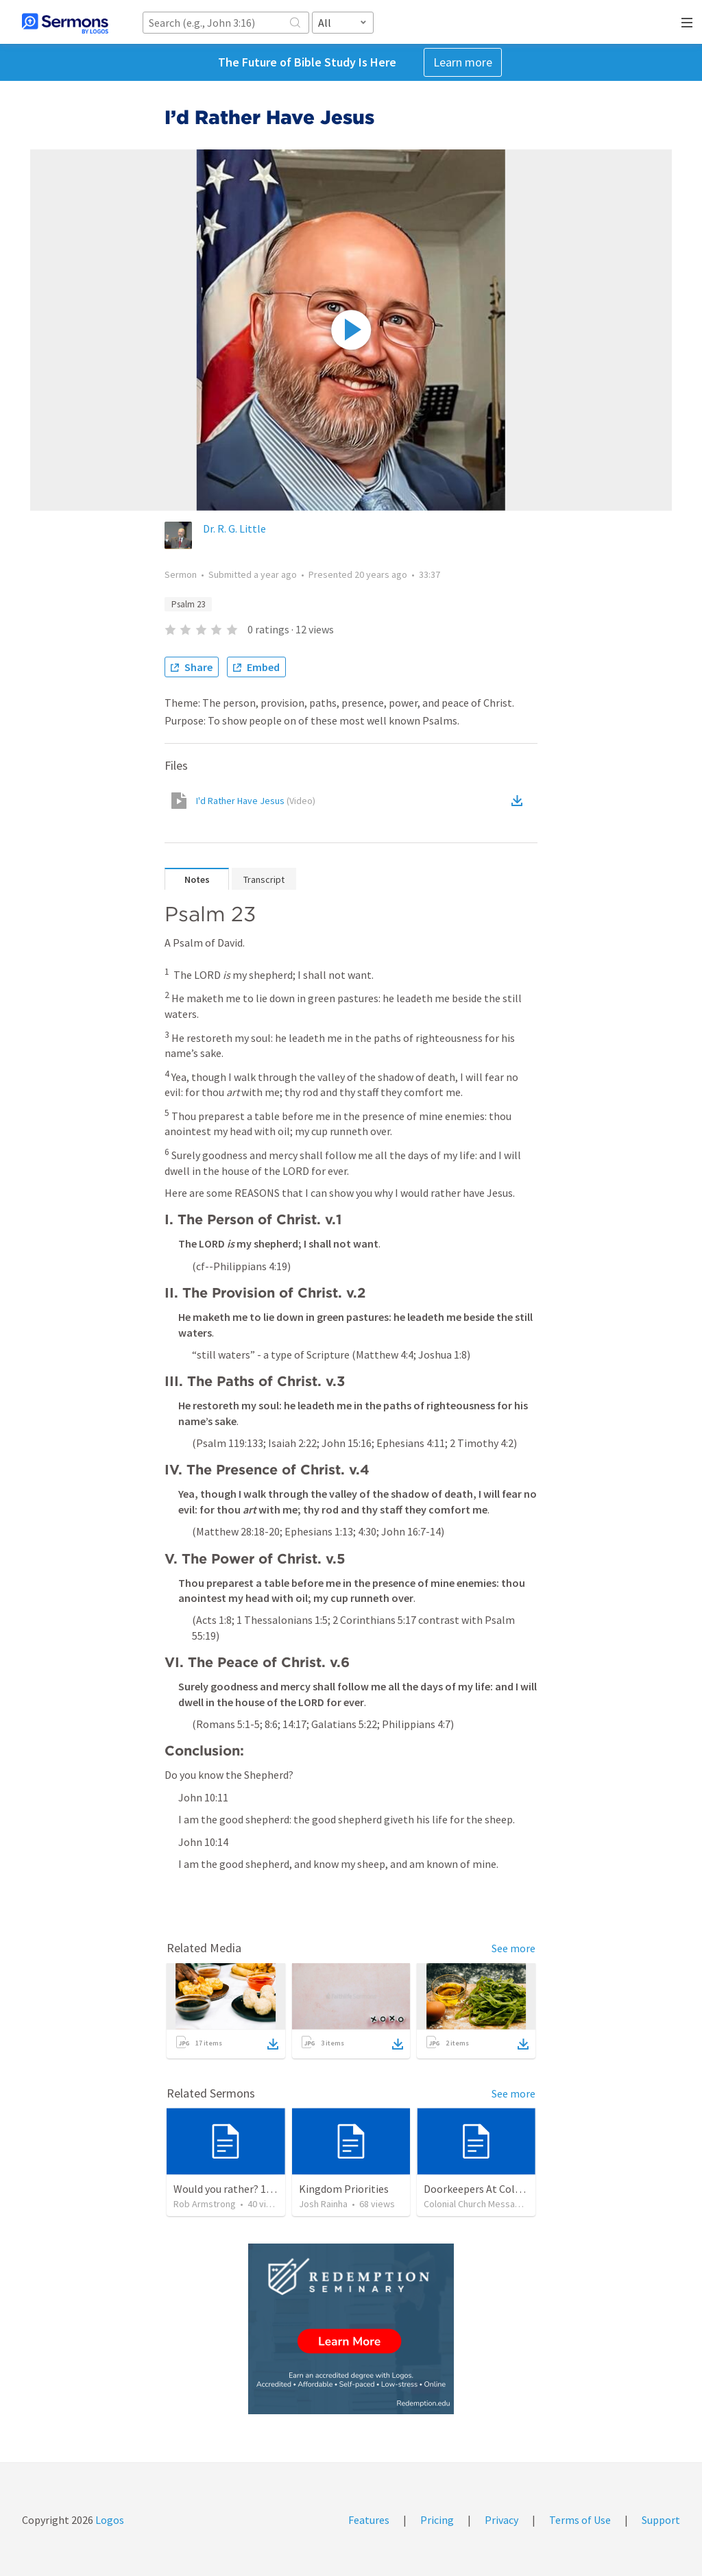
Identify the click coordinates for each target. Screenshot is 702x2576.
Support (661, 2520)
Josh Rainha (323, 2204)
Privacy (501, 2520)
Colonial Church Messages (477, 2204)
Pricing (437, 2520)
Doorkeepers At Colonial (481, 2189)
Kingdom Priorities (344, 2189)
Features (368, 2520)
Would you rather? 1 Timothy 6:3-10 (256, 2189)
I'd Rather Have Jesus (255, 800)
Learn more (462, 62)
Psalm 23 (188, 604)
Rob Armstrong (204, 2204)
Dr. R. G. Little (234, 528)
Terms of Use (580, 2520)
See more (513, 1948)
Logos (108, 2520)
